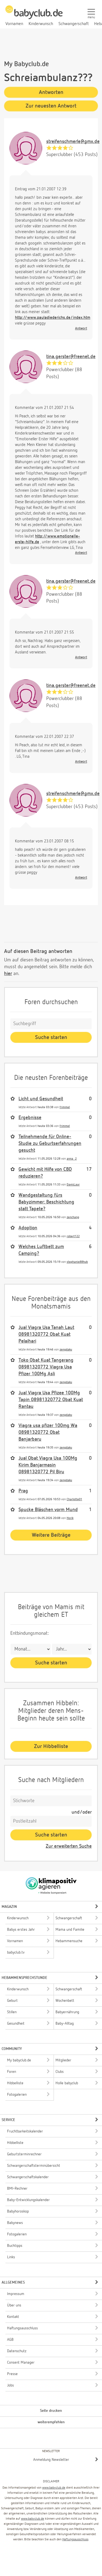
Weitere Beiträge (51, 1535)
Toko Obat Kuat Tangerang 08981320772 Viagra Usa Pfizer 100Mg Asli (45, 1367)
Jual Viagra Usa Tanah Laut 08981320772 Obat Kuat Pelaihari (46, 1334)
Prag (23, 1491)
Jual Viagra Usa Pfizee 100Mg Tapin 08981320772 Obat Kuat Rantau (50, 1400)
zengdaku (66, 1349)
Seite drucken (51, 2411)
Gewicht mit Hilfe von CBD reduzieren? (45, 1173)
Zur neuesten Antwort (51, 106)
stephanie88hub (77, 1261)
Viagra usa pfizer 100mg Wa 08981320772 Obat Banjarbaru (47, 1432)
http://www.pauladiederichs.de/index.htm (52, 318)
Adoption (27, 1228)
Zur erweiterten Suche (69, 1846)
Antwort (81, 328)
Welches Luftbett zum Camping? (41, 1250)
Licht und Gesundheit (40, 1098)
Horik (70, 1518)
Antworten (51, 92)
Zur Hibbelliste (51, 1746)
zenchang (73, 1217)
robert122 (73, 1236)
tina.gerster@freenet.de (70, 356)
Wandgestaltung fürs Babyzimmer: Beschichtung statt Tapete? (46, 1202)
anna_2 (72, 1158)
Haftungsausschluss (75, 2539)
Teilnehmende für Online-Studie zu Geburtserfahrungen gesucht (49, 1143)
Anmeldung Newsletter (51, 2460)
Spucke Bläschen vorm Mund (48, 1509)
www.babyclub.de (53, 2487)
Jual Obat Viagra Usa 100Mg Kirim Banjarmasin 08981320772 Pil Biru (47, 1465)
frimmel (65, 1107)
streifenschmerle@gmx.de (73, 141)
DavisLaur (73, 1184)
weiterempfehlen (51, 2422)
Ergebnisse (29, 1117)
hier (8, 973)
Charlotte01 (74, 1499)
